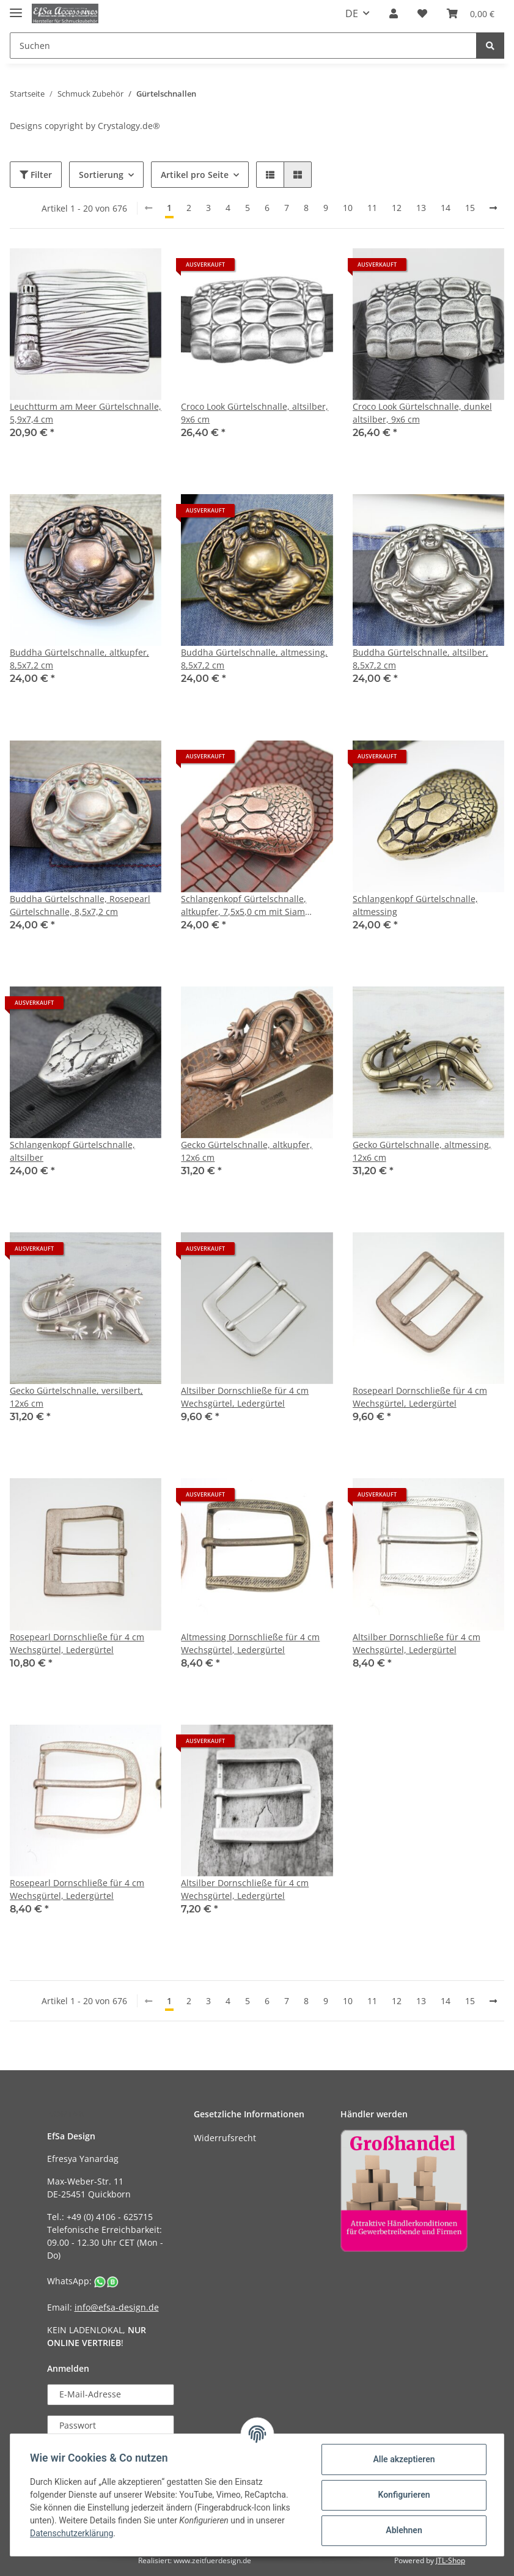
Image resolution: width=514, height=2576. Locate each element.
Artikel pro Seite (195, 174)
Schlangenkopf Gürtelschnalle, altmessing (415, 905)
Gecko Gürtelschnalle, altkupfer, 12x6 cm (246, 1151)
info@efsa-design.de (117, 2307)
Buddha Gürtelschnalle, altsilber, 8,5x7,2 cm (420, 658)
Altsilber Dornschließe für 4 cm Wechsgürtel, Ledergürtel (245, 1397)
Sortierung (101, 174)
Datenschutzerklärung (71, 2533)
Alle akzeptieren (404, 2459)
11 (372, 207)
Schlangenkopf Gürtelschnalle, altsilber (72, 1151)
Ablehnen (404, 2530)
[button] (394, 13)
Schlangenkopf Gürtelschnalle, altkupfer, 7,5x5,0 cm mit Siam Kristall (243, 905)
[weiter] (493, 208)
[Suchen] (243, 45)
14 (445, 207)
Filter (36, 174)
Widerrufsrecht (225, 2138)
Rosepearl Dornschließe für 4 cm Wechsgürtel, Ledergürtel (420, 1397)
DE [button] (351, 13)
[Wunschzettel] (422, 13)
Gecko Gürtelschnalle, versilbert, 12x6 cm (76, 1397)
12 (397, 207)
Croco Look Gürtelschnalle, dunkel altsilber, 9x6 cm (422, 413)
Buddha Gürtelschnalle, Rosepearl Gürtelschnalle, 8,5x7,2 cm (80, 905)
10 (348, 207)
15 (470, 207)
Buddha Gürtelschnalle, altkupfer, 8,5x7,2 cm (79, 658)
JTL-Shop (450, 2560)
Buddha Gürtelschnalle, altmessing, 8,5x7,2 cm (254, 658)
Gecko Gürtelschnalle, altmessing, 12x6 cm (422, 1151)
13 (421, 207)
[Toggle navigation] (16, 7)
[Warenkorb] (470, 13)
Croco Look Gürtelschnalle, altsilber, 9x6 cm (254, 413)
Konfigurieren (404, 2495)
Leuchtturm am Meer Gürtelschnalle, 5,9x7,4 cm (85, 413)
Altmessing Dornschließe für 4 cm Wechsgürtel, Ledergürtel (250, 1643)
